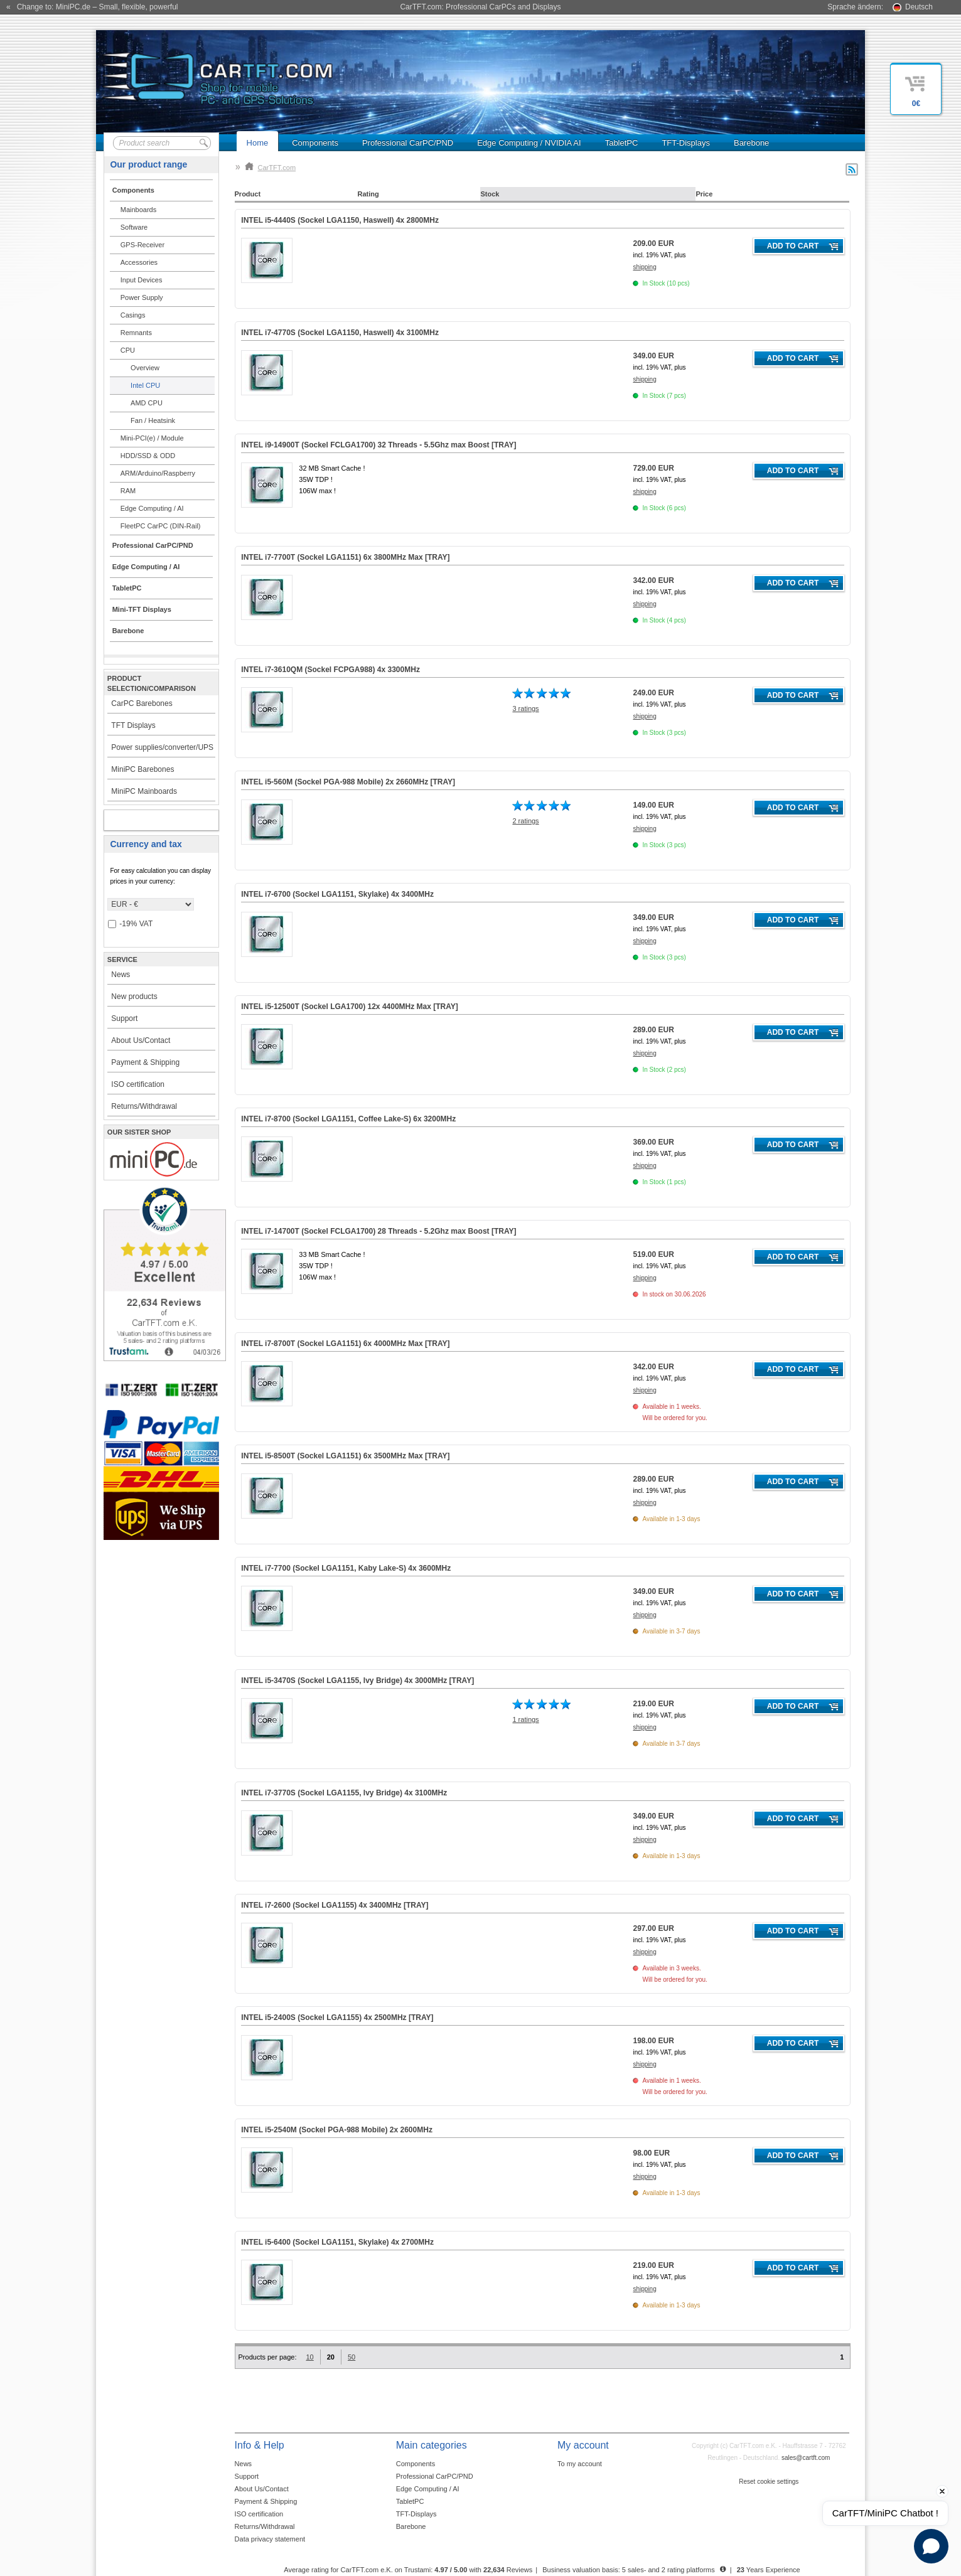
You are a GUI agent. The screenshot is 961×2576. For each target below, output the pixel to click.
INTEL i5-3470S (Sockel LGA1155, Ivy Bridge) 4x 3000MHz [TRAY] (357, 1680)
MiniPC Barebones (142, 769)
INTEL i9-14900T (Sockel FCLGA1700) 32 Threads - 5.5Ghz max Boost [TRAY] (378, 445)
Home (258, 142)
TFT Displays (133, 725)
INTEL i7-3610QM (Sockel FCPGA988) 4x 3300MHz (330, 669)
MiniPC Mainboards (144, 791)
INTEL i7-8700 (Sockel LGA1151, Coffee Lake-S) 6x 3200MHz (348, 1118)
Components (315, 142)
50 (351, 2357)
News (120, 974)
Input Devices (142, 280)
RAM (128, 490)
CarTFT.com (270, 167)
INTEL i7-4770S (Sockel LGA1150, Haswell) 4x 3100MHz (340, 332)
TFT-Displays (686, 142)
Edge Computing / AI (152, 508)
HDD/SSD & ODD (148, 455)
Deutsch (919, 7)
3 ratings (525, 708)
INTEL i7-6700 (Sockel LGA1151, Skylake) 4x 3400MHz (337, 894)
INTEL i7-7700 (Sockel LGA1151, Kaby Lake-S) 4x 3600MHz (346, 1568)
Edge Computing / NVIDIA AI (529, 142)
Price (703, 194)
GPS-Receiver (142, 245)
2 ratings (525, 821)
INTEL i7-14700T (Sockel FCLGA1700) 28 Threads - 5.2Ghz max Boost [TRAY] (378, 1231)
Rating (367, 194)
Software (134, 227)
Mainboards (138, 209)
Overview (145, 367)
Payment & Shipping (145, 1062)
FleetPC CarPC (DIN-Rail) (161, 526)
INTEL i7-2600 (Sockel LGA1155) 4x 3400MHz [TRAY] (334, 1905)
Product (248, 194)
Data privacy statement (270, 2539)
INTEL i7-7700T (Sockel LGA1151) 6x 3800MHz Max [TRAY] (345, 557)
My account (148, 820)
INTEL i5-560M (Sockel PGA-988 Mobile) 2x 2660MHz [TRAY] (348, 782)
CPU (128, 350)
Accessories (139, 262)
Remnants (136, 332)
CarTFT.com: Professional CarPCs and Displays (480, 7)
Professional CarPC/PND (407, 142)
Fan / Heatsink (153, 420)
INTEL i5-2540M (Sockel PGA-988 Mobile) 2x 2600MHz (336, 2129)
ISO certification (137, 1084)
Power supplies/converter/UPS (162, 747)
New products (134, 996)
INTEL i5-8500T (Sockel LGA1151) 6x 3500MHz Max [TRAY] (345, 1455)
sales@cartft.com (805, 2457)
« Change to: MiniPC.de (92, 7)
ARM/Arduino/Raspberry (158, 473)
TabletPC (621, 142)
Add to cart (793, 246)
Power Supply (142, 297)
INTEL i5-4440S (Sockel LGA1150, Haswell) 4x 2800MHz (340, 220)
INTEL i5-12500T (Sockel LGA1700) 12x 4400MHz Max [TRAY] (349, 1006)
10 (309, 2357)
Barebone (751, 142)
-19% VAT (130, 924)
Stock (489, 194)
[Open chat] (931, 2546)
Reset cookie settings (768, 2481)
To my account (579, 2463)
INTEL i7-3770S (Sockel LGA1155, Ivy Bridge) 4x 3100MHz (344, 1792)
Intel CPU (145, 385)
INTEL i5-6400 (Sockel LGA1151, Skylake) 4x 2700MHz (337, 2242)
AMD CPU (147, 403)
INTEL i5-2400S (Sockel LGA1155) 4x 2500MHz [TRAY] (337, 2017)
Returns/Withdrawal (144, 1106)
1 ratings (525, 1719)
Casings (133, 315)
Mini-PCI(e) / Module (152, 438)
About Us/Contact (140, 1040)
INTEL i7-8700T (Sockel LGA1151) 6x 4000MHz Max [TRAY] (345, 1343)
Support (124, 1018)
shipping (644, 267)
